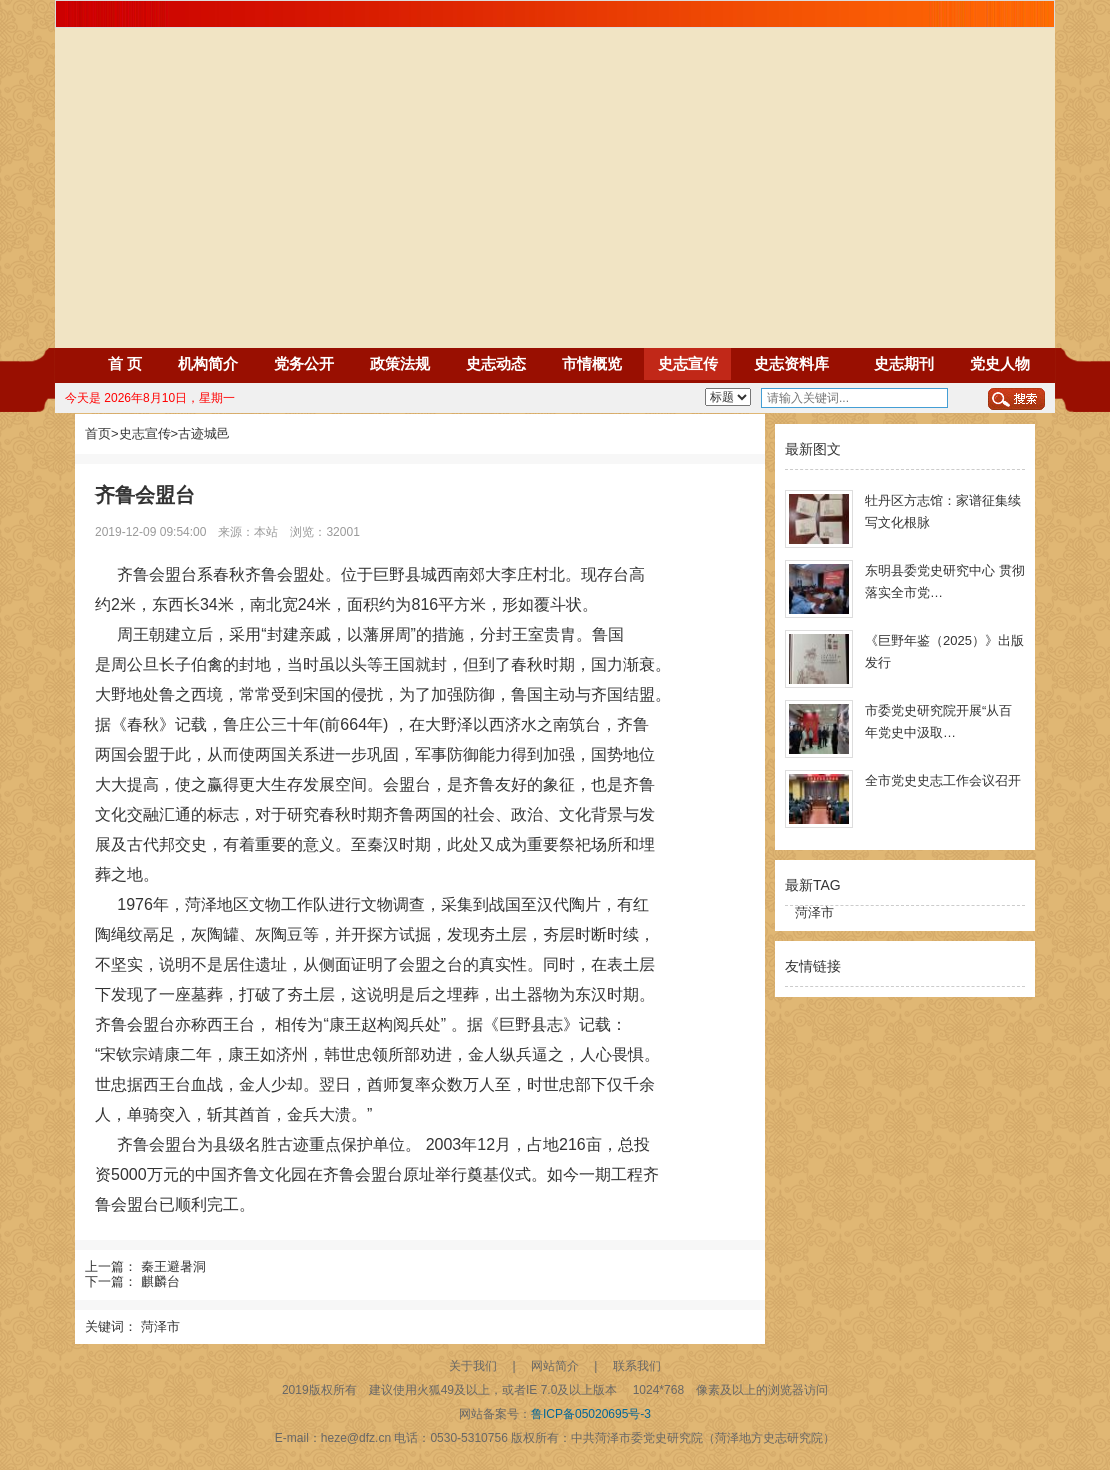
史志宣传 (688, 363)
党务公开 (304, 363)
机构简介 (208, 363)
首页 (98, 433)
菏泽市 (160, 1326)
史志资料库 (791, 363)
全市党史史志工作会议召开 (943, 780)
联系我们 (637, 1366)
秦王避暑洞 (173, 1266)
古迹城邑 (204, 433)
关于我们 (473, 1366)
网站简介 (555, 1366)
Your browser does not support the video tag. (555, 265)
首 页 (125, 363)
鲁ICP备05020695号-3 (591, 1414)
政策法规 (400, 363)
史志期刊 (904, 363)
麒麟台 (160, 1281)
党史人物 (1000, 363)
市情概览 (592, 363)
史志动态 (496, 363)
